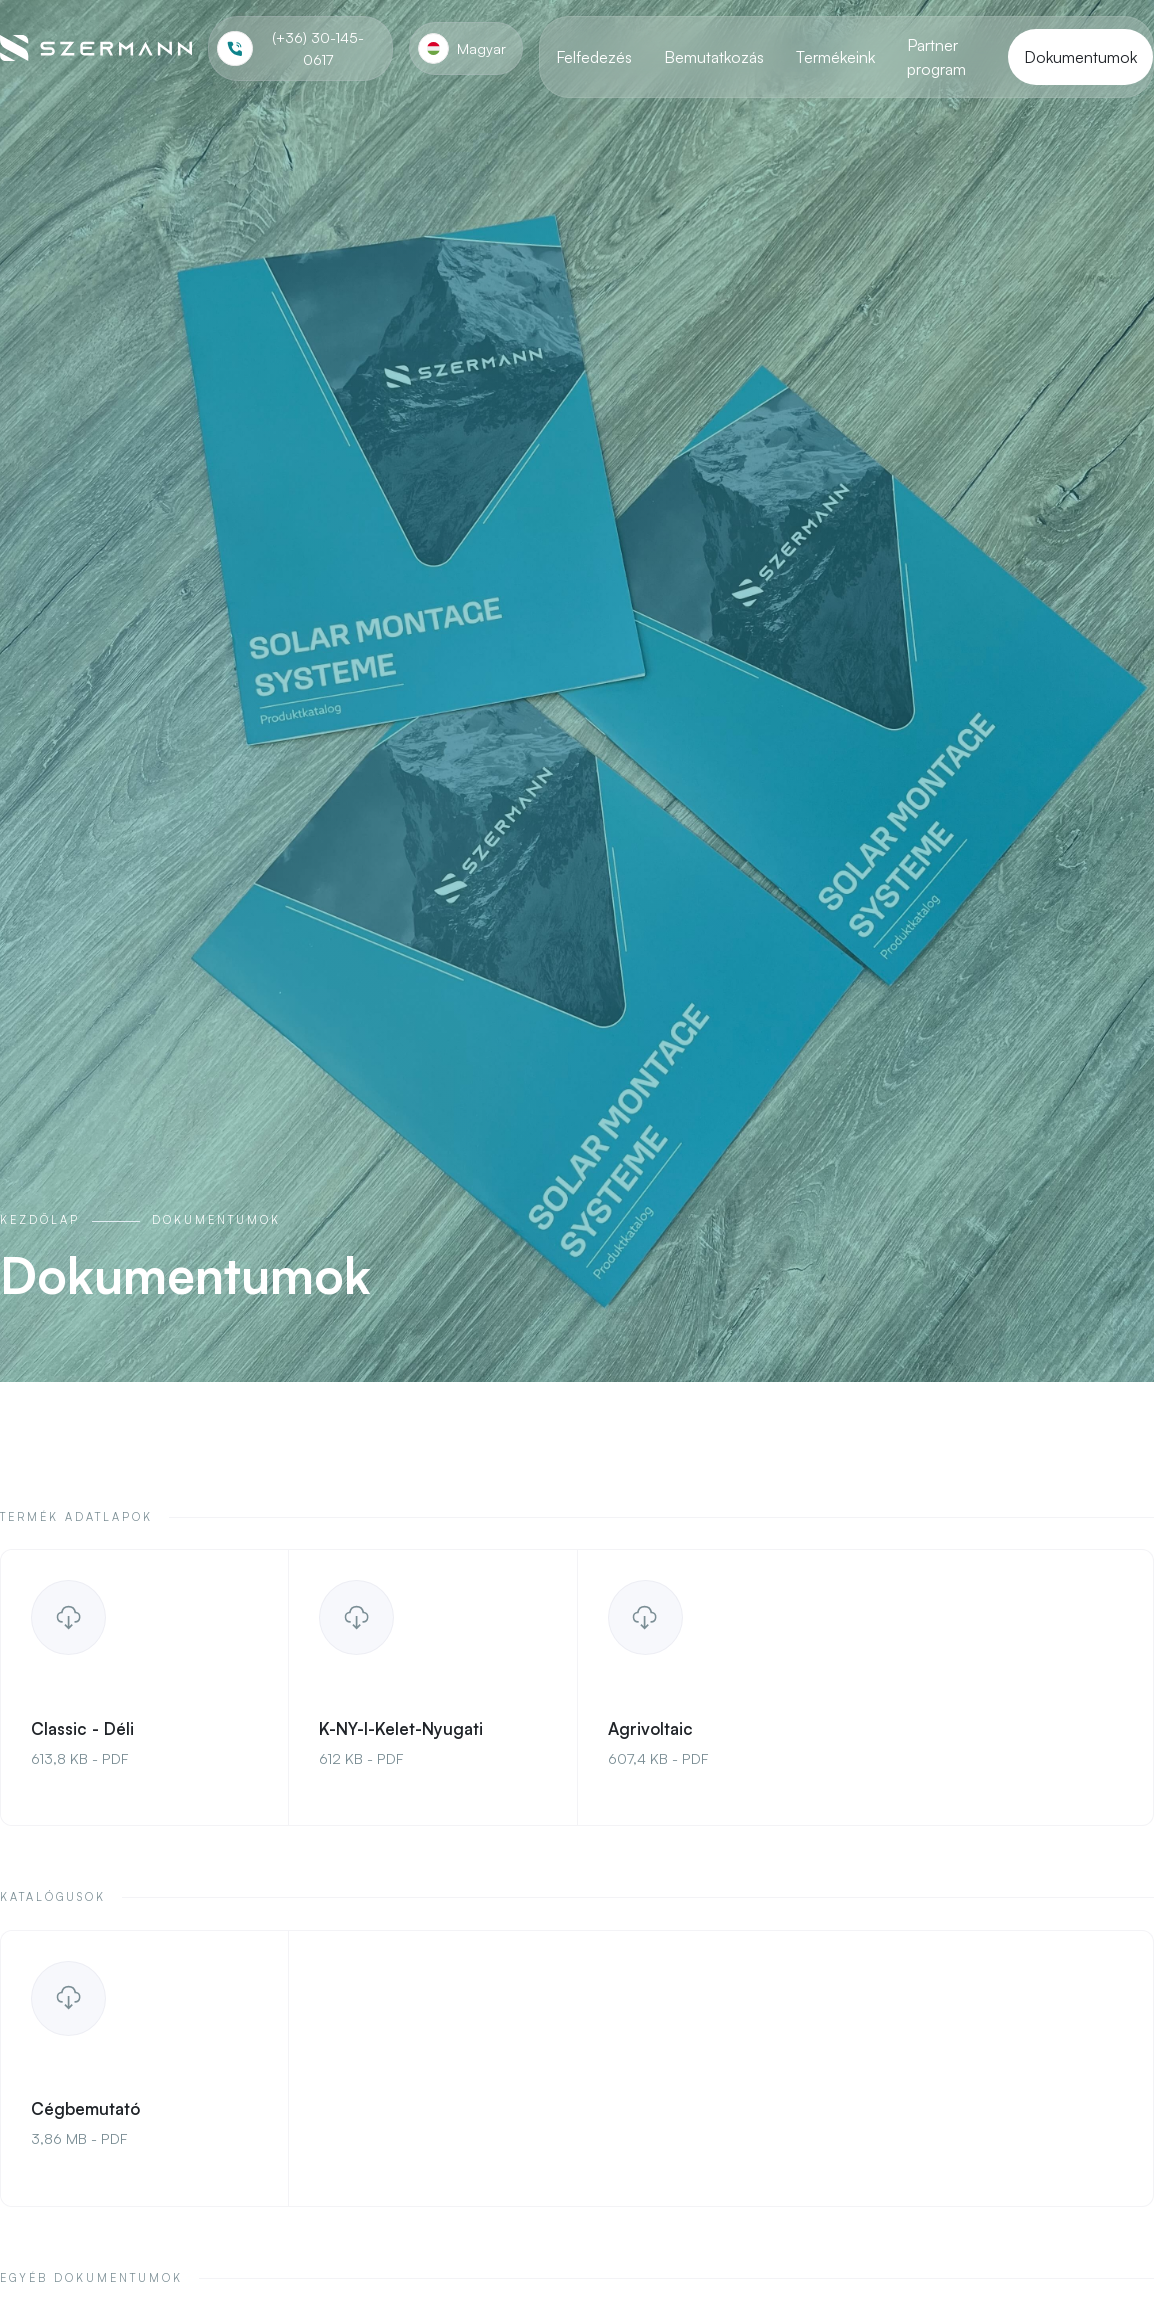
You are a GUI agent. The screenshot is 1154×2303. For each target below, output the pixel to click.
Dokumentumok (1080, 57)
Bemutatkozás (714, 57)
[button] (466, 48)
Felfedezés (594, 57)
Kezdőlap (40, 1220)
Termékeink (835, 57)
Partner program (936, 57)
